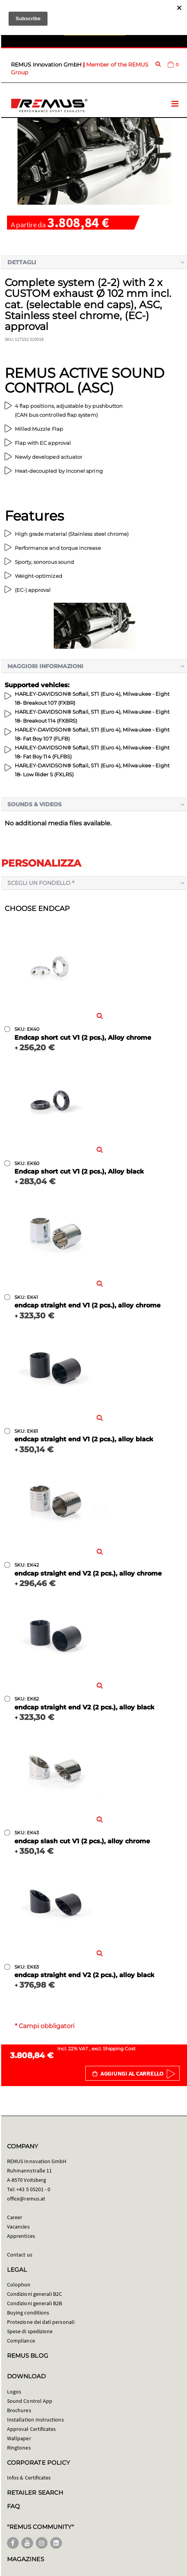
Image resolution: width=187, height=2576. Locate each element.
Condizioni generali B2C (34, 2293)
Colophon (19, 2284)
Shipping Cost (119, 2048)
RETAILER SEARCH (35, 2492)
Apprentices (21, 2235)
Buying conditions (28, 2312)
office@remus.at (26, 2198)
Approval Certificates (31, 2428)
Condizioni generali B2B (34, 2303)
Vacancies (18, 2226)
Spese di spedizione (30, 2331)
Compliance (21, 2340)
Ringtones (19, 2447)
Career (14, 2217)
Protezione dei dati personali (40, 2321)
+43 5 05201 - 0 (33, 2189)
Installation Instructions (35, 2419)
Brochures (19, 2410)
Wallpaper (19, 2438)
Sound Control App (29, 2400)
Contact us (19, 2254)
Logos (14, 2391)
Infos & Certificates (29, 2477)
